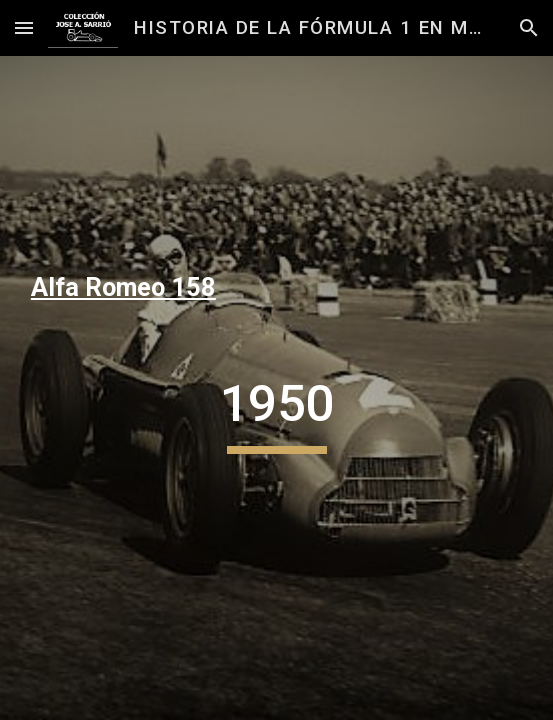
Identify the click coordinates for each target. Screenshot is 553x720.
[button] (24, 27)
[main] (276, 288)
